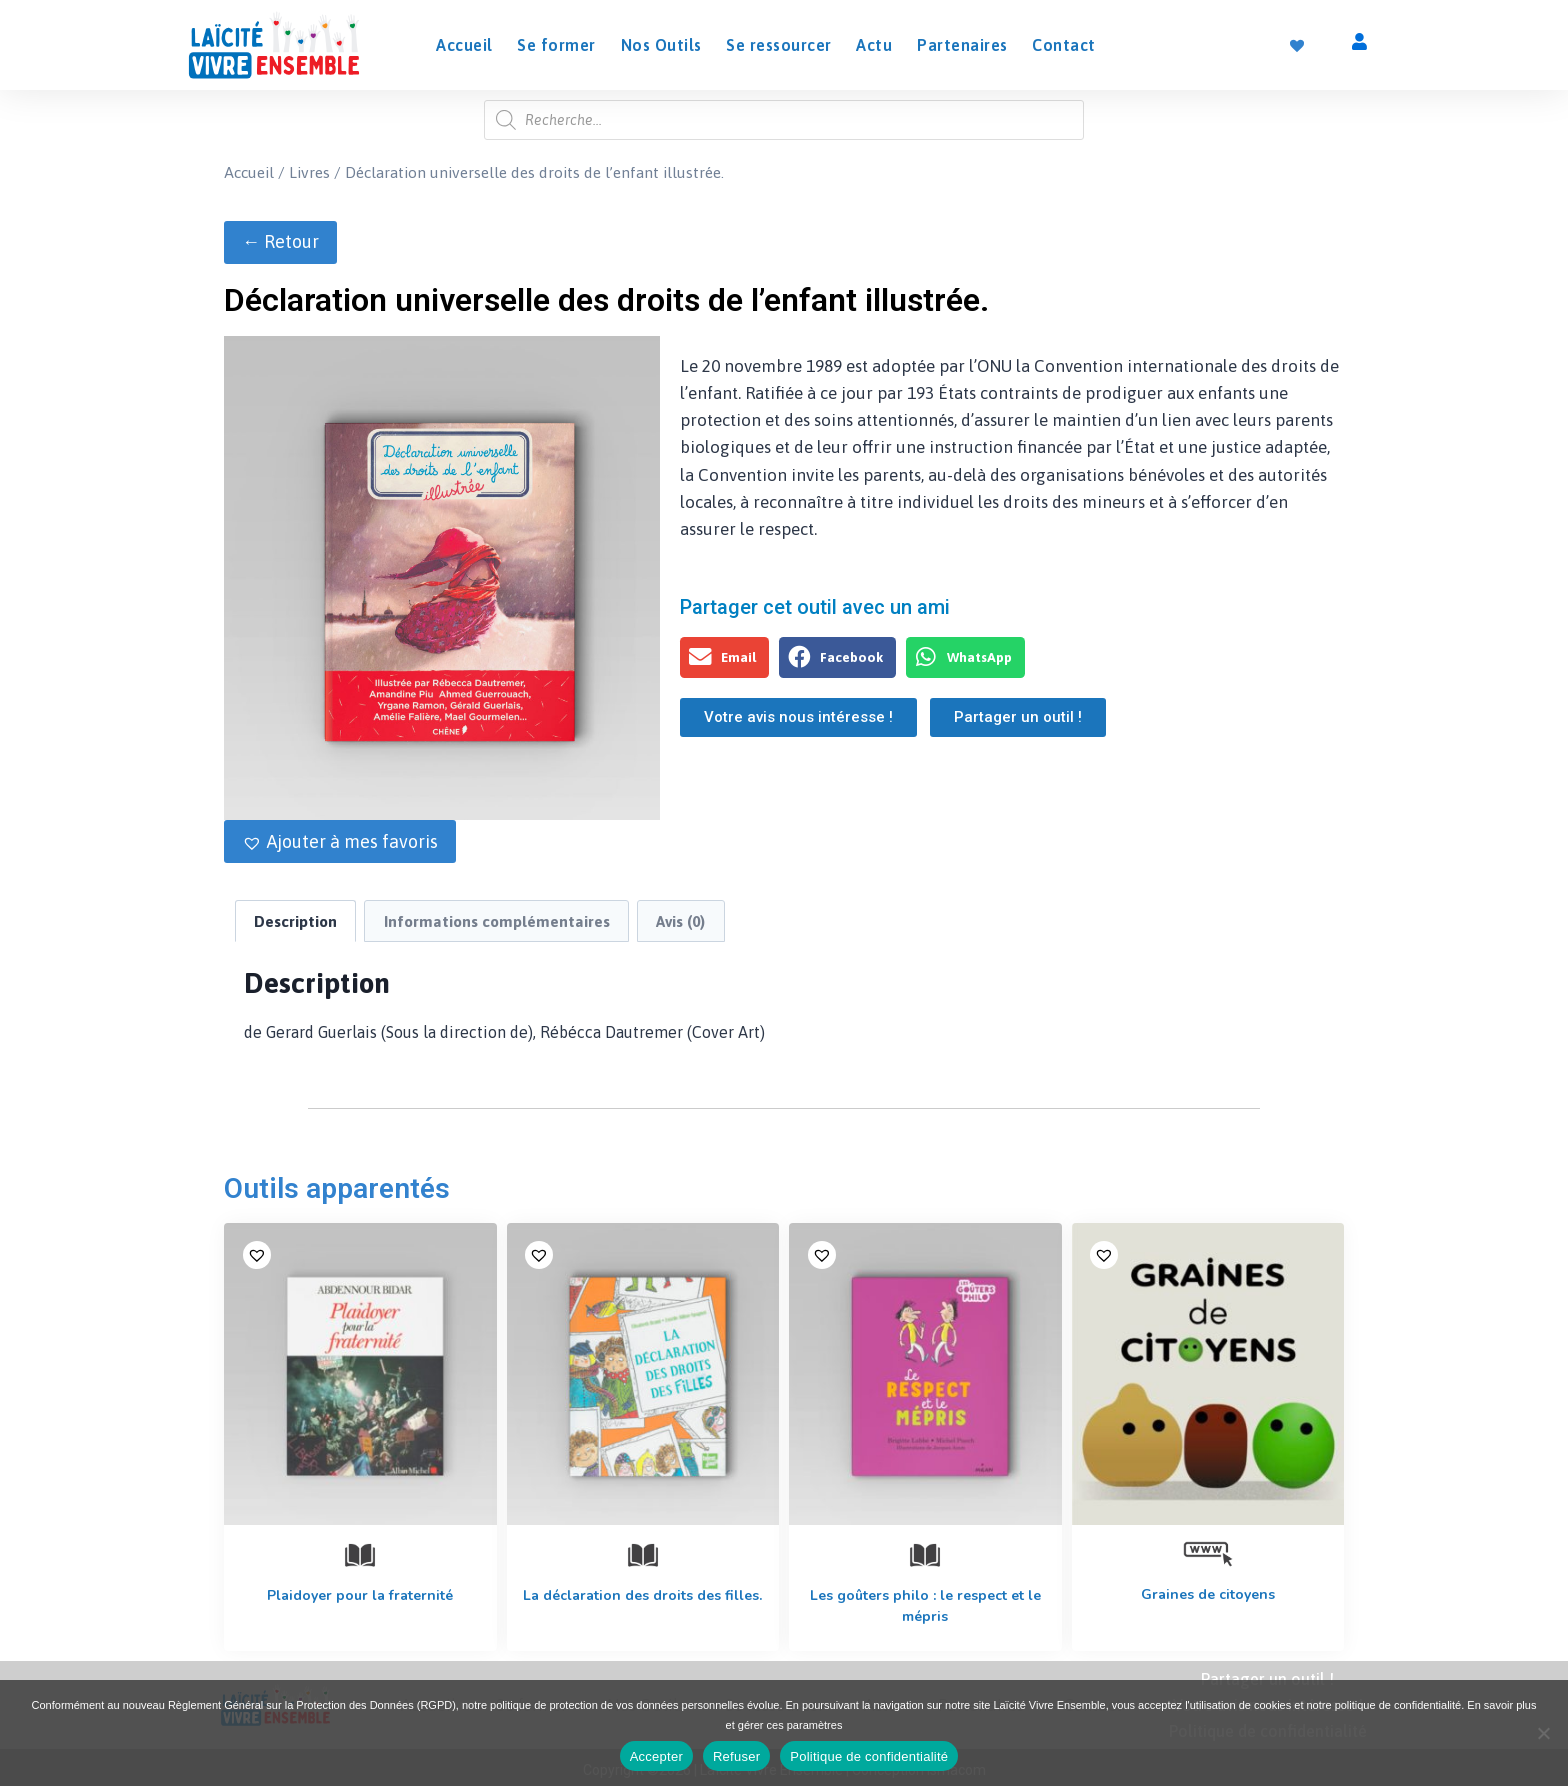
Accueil (464, 45)
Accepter (656, 1756)
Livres (309, 172)
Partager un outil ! (1267, 1679)
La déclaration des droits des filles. (642, 1595)
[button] (340, 841)
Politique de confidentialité (869, 1756)
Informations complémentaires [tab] (497, 921)
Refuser (736, 1756)
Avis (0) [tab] (680, 921)
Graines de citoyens (1208, 1594)
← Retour (280, 241)
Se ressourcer (779, 45)
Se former (556, 45)
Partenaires (962, 45)
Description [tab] (295, 921)
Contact (1064, 45)
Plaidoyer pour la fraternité (360, 1595)
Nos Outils (661, 45)
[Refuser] (1543, 1733)
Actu (874, 45)
